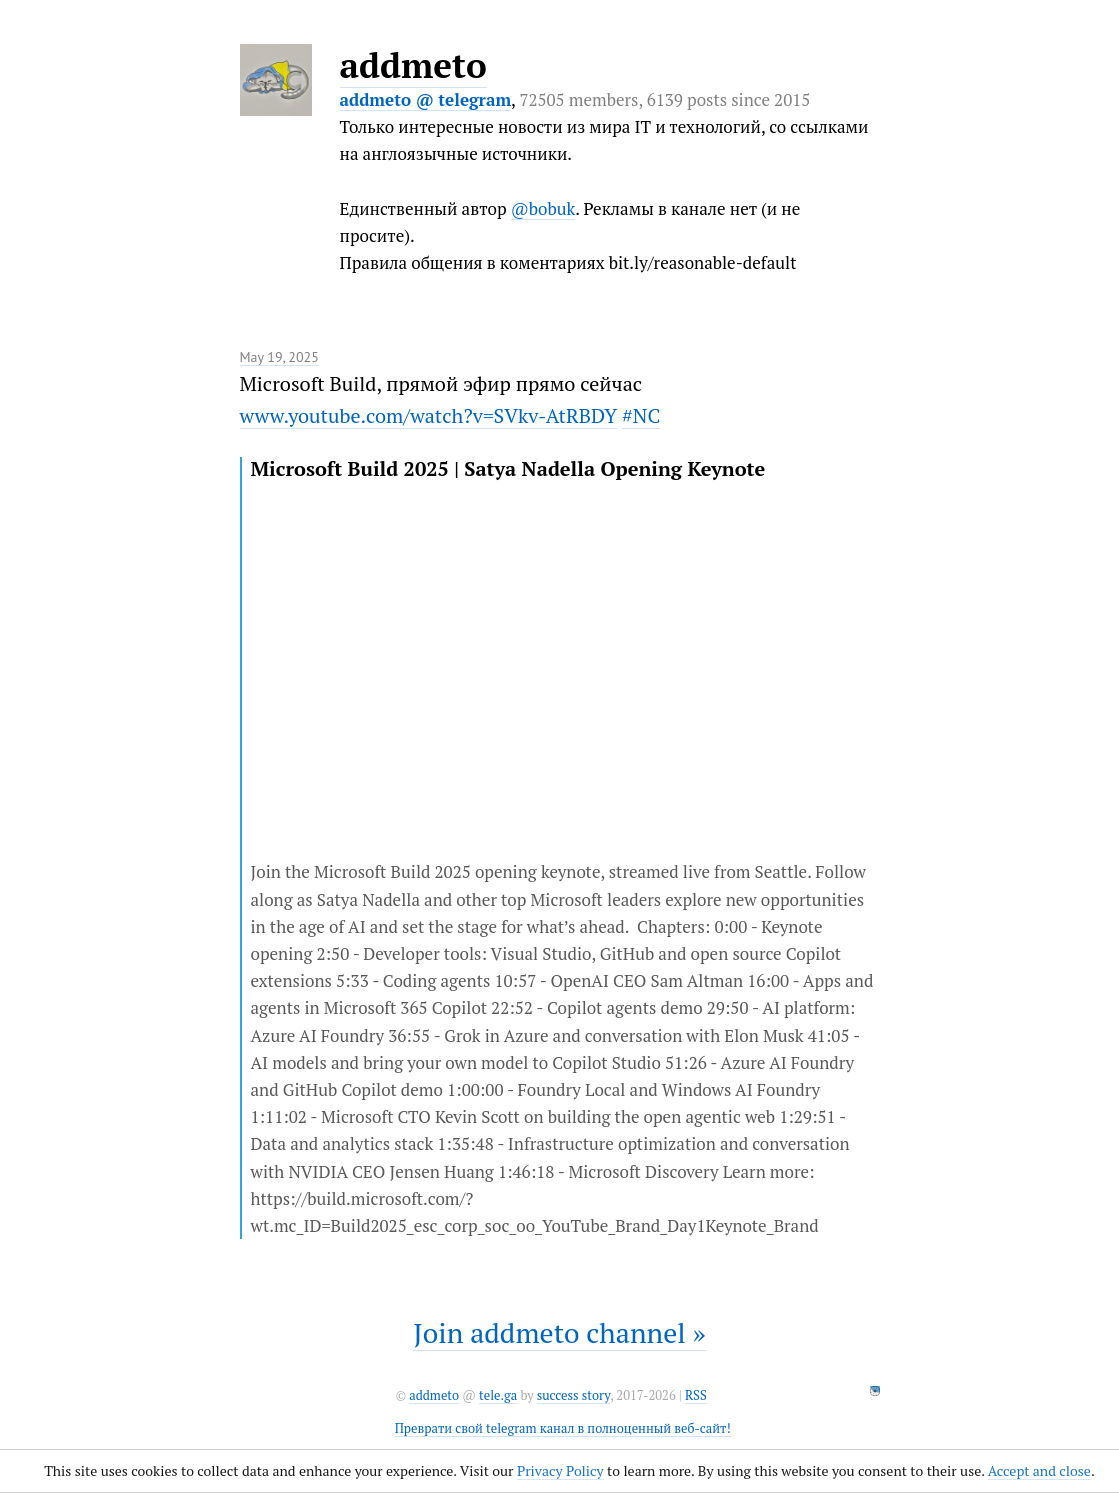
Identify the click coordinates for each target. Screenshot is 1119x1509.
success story (573, 1395)
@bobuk (543, 208)
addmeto (413, 65)
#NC (641, 415)
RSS (696, 1395)
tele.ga (498, 1395)
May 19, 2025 (279, 357)
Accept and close (1039, 1470)
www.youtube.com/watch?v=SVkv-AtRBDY (429, 415)
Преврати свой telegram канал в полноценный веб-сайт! (563, 1428)
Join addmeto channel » (559, 1332)
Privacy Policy (560, 1470)
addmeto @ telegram (426, 99)
